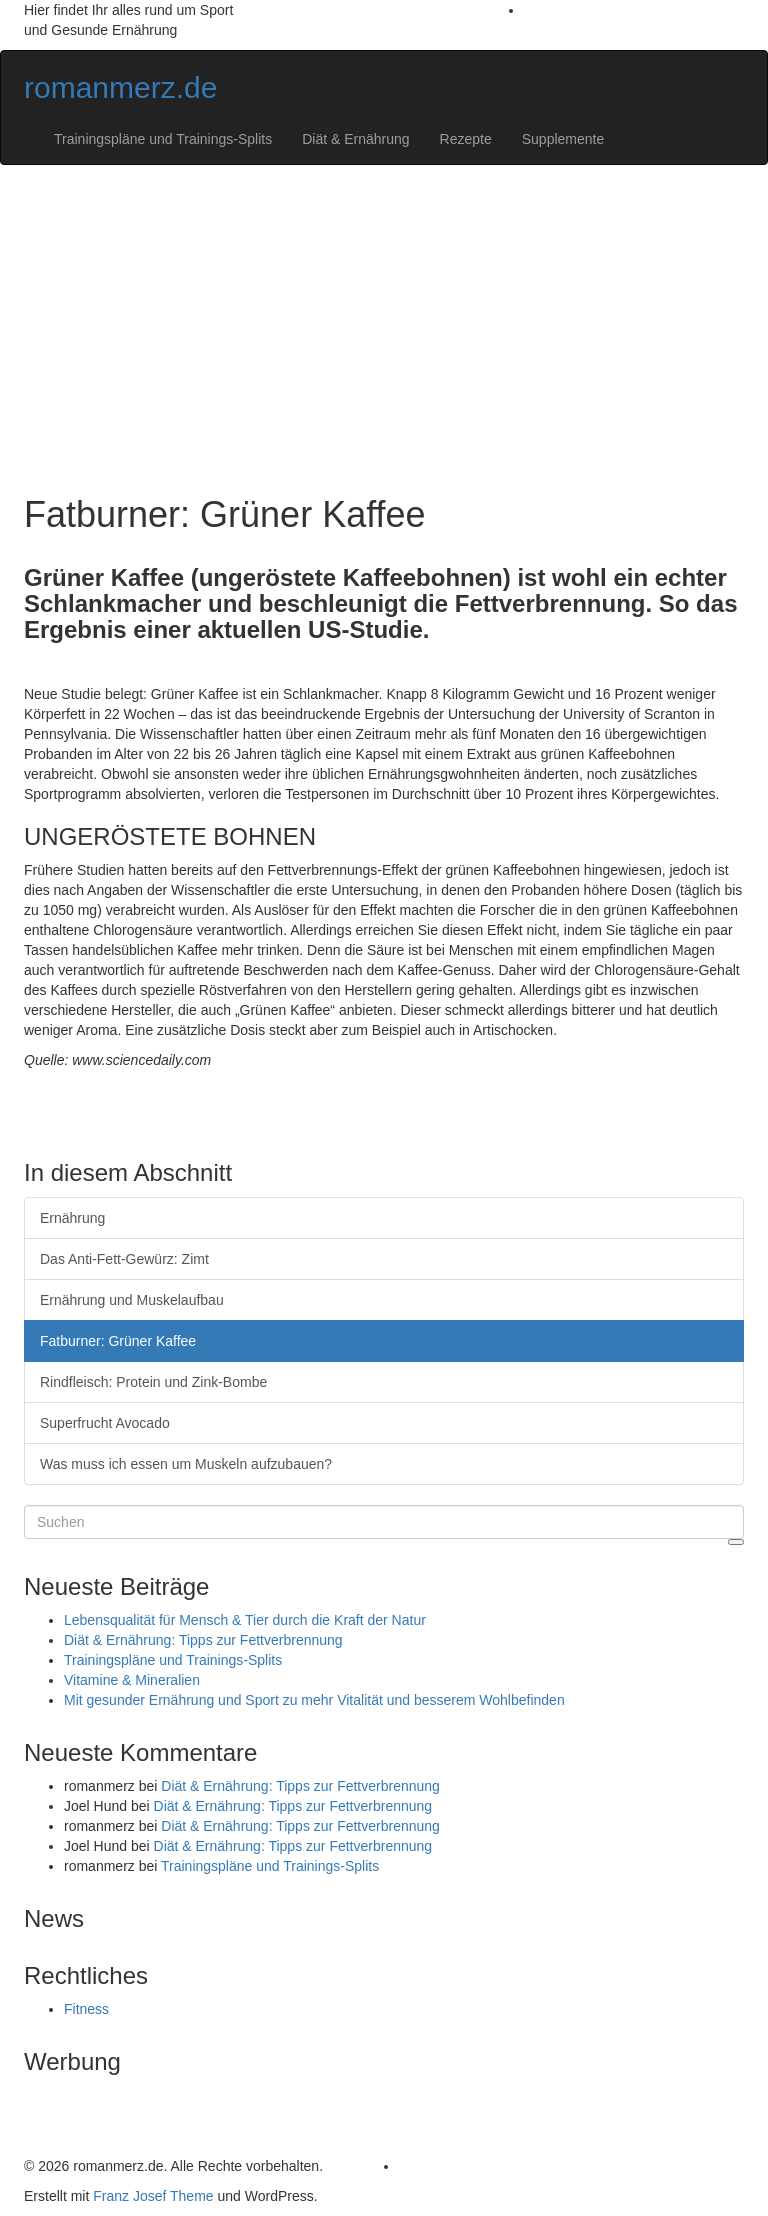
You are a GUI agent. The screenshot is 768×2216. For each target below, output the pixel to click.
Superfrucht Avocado (105, 1423)
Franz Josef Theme (153, 2196)
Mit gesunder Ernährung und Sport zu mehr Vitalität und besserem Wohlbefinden (314, 1700)
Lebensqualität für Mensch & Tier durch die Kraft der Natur (245, 1620)
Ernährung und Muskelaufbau (132, 1300)
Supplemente (563, 139)
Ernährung (72, 1218)
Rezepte (466, 139)
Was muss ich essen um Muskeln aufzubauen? (186, 1464)
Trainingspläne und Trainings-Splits (163, 139)
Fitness (86, 2009)
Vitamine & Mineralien (132, 1680)
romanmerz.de (120, 87)
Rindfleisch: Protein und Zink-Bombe (153, 1382)
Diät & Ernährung (355, 139)
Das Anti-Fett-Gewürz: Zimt (124, 1259)
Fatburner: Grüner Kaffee (118, 1341)
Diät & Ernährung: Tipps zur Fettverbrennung (203, 1640)
